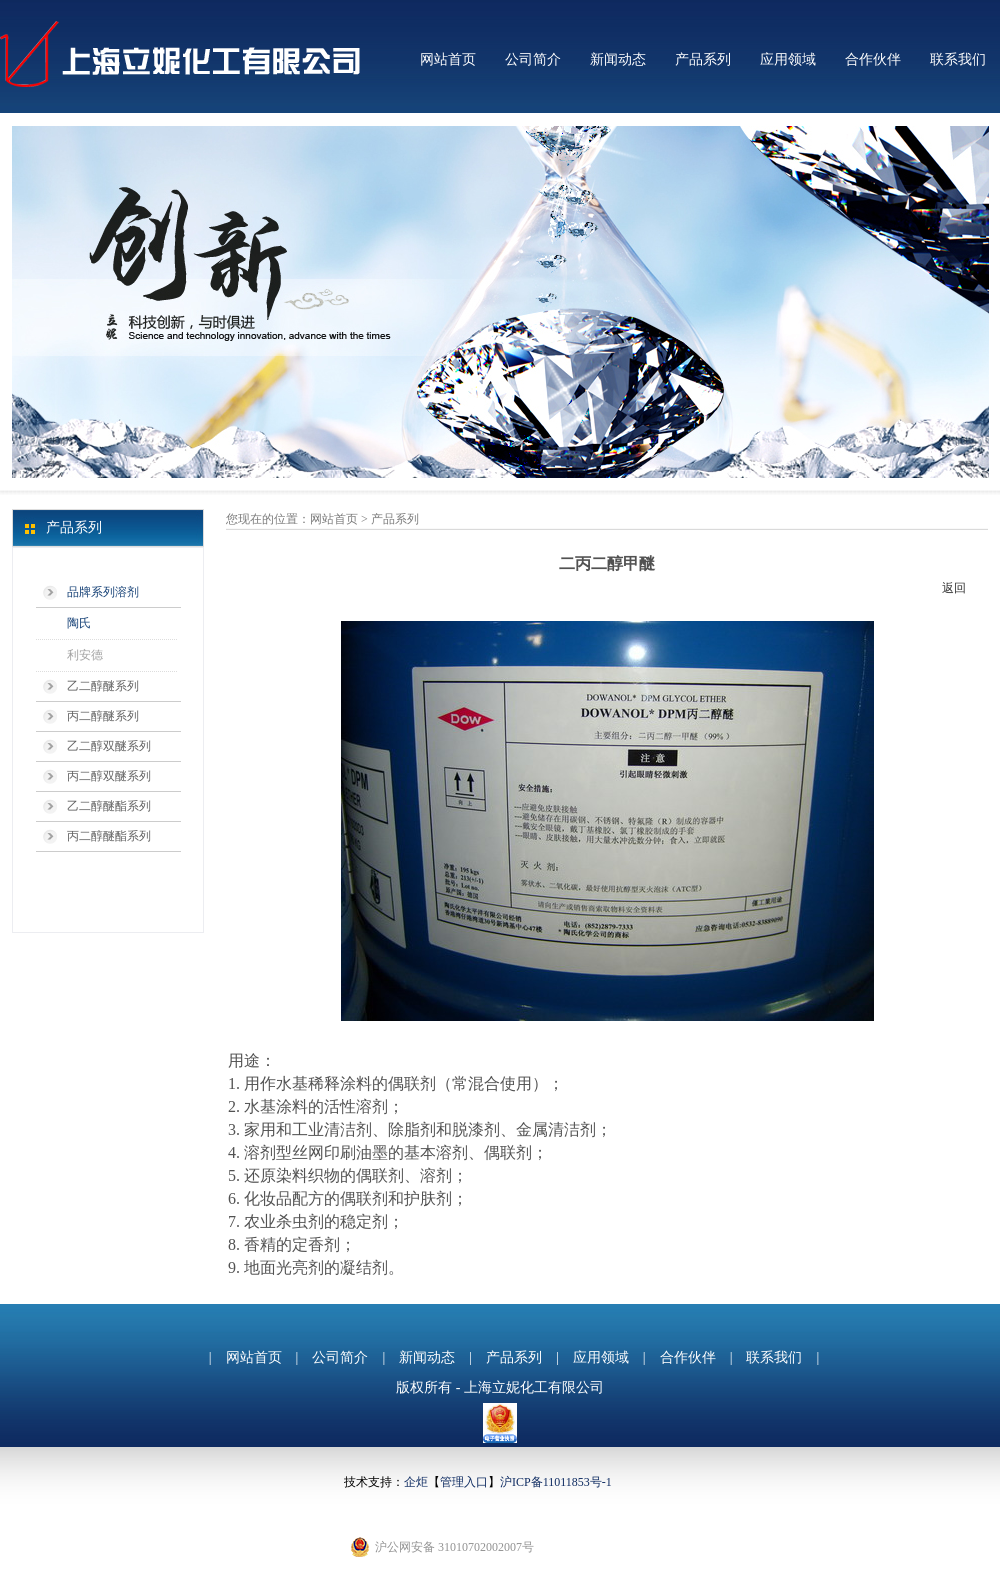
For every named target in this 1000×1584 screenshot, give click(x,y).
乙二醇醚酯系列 (109, 806)
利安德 (85, 655)
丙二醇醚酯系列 (109, 836)
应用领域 (788, 59)
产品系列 (703, 59)
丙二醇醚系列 (103, 716)
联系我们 (958, 59)
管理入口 (464, 1482)
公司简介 (533, 59)
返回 (954, 588)
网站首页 (448, 59)
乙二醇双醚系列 (109, 746)
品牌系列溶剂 (103, 592)
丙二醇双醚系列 (109, 776)
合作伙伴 (873, 59)
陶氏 (79, 623)
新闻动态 (618, 59)
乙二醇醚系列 (103, 686)
